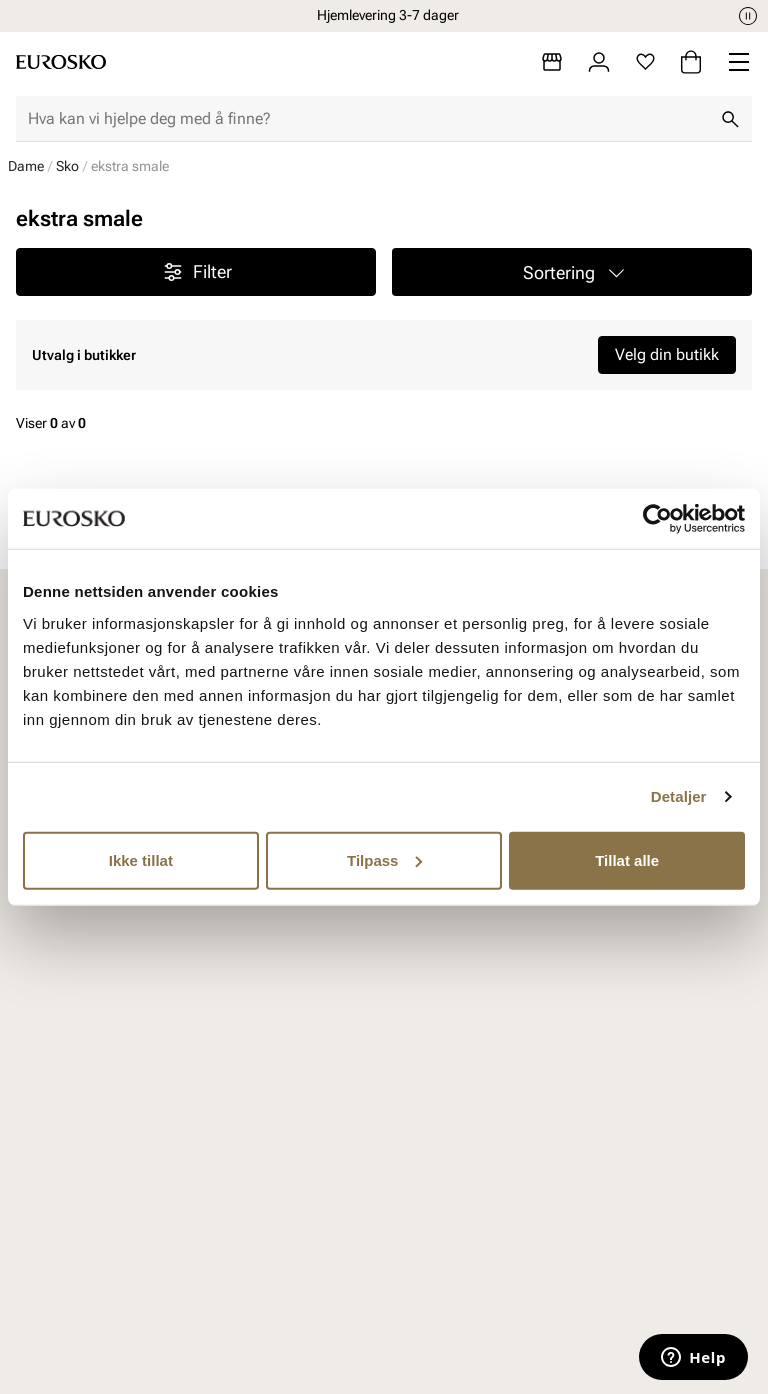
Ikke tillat (141, 859)
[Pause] (748, 16)
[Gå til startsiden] (61, 62)
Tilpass (384, 859)
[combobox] (368, 119)
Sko (67, 166)
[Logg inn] (599, 62)
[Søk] (730, 119)
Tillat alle (627, 859)
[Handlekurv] (691, 62)
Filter (196, 272)
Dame (26, 166)
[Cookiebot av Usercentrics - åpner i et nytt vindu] (657, 519)
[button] (572, 272)
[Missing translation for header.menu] (739, 62)
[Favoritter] (645, 62)
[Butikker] (552, 62)
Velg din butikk (667, 354)
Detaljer (679, 796)
